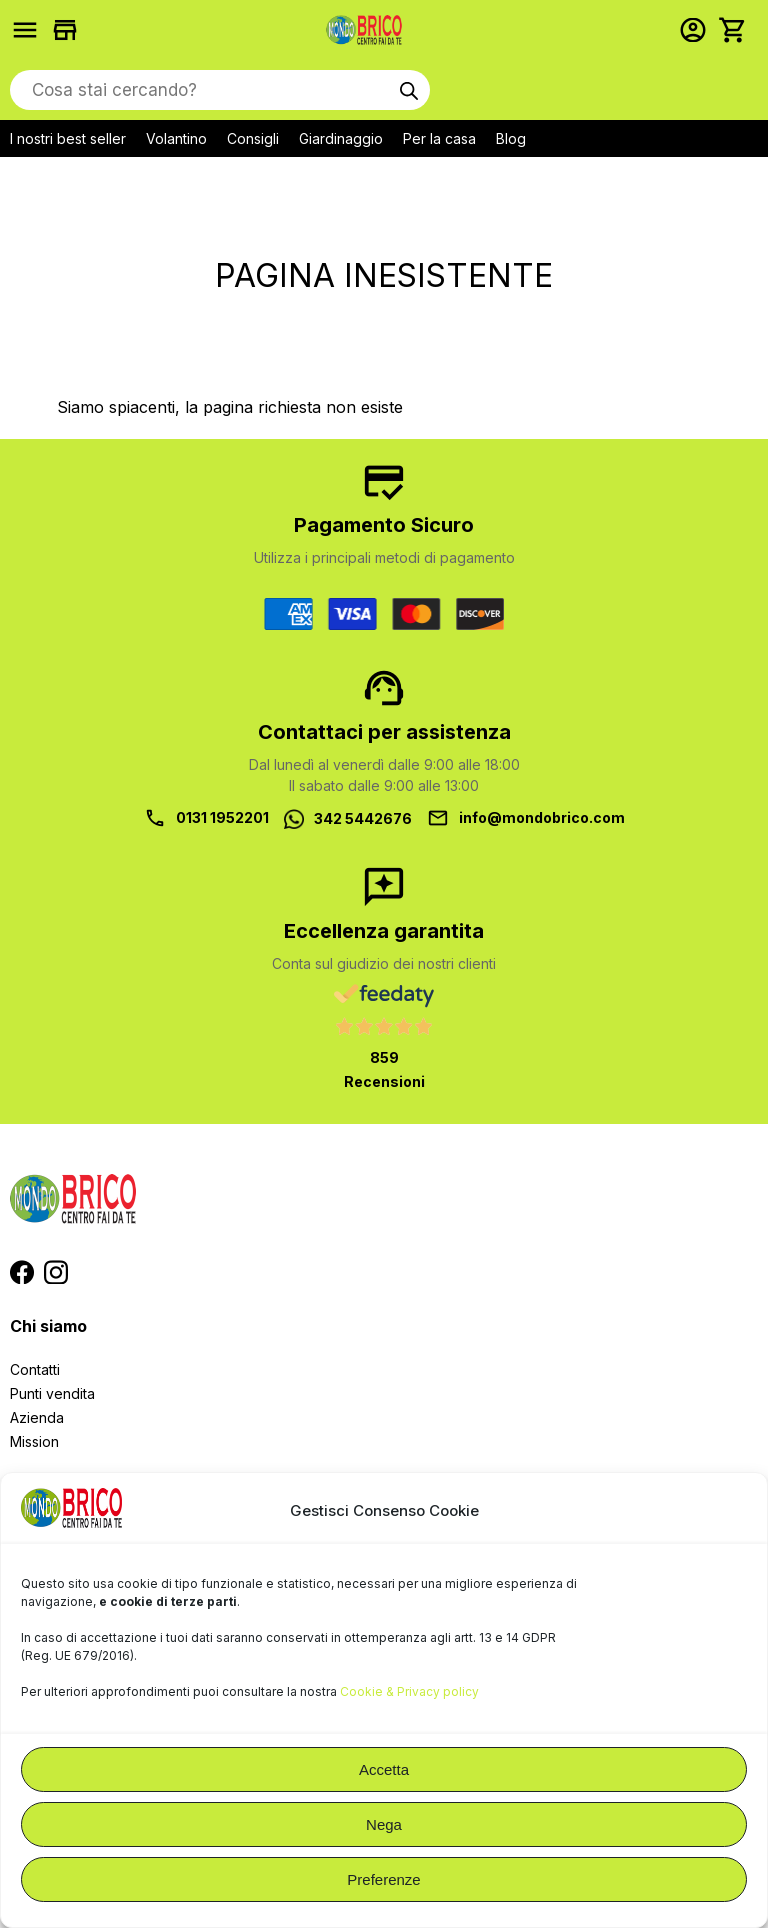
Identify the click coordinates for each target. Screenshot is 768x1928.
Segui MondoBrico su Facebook (22, 1272)
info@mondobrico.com (542, 817)
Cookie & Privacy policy (409, 1691)
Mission (34, 1441)
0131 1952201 (222, 817)
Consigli (253, 138)
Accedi (698, 30)
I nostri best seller (68, 138)
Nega (384, 1824)
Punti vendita (52, 1393)
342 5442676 (363, 818)
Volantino (176, 138)
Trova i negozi (70, 30)
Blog (511, 138)
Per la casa (439, 138)
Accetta (384, 1769)
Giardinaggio (341, 138)
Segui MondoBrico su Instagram (56, 1272)
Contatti (35, 1369)
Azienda (37, 1417)
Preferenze (383, 1879)
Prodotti (30, 30)
